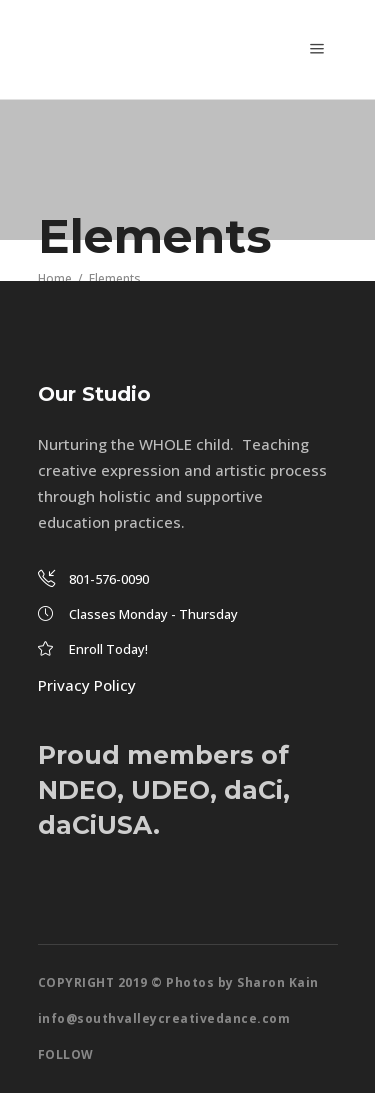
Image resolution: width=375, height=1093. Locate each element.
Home (55, 277)
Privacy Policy (87, 685)
